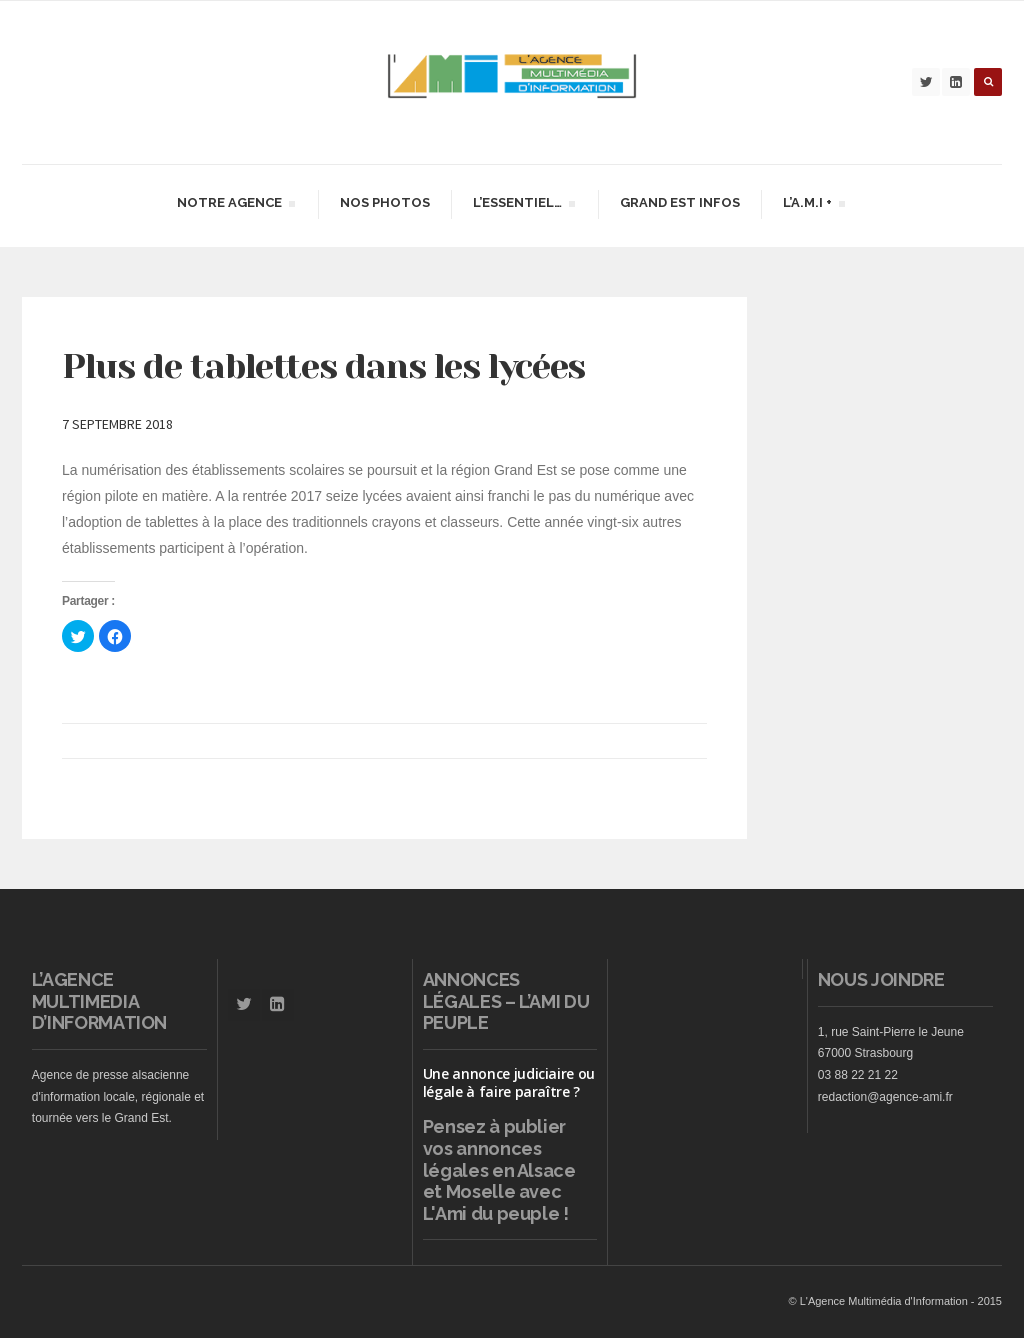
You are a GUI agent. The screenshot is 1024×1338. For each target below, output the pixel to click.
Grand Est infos (680, 202)
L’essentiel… (523, 205)
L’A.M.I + (813, 205)
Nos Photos (385, 202)
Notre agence (235, 205)
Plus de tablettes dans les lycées (323, 366)
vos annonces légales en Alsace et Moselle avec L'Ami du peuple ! (499, 1181)
